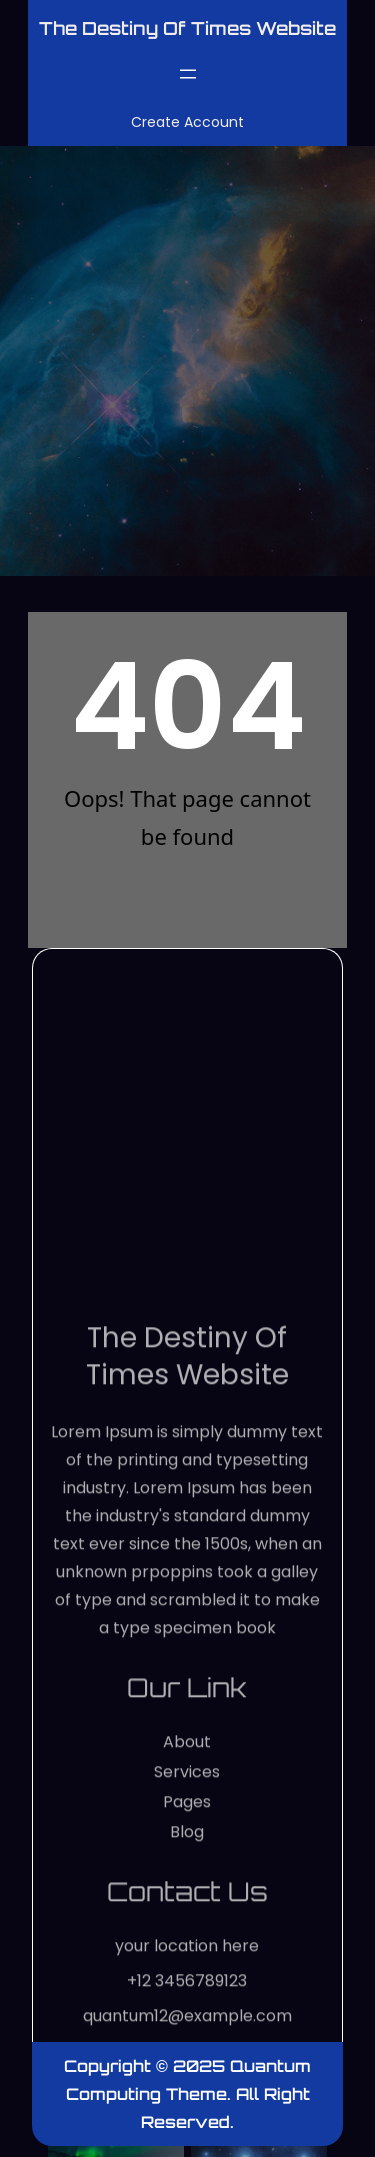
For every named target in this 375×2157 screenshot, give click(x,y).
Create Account (187, 122)
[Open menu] (188, 74)
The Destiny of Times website (187, 28)
